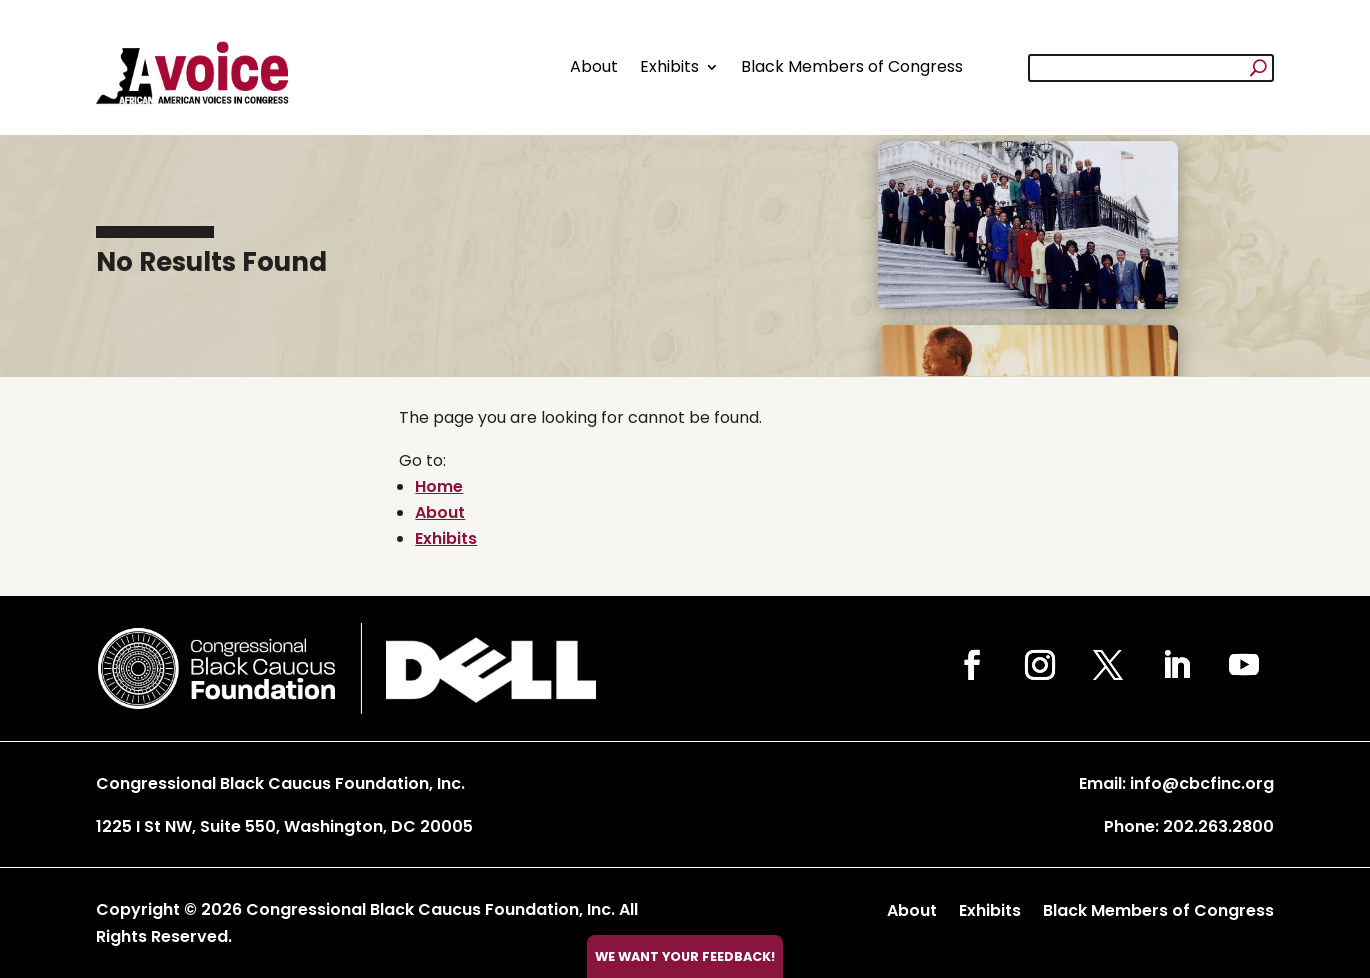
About (594, 66)
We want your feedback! (685, 956)
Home (439, 486)
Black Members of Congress (852, 66)
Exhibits (669, 66)
